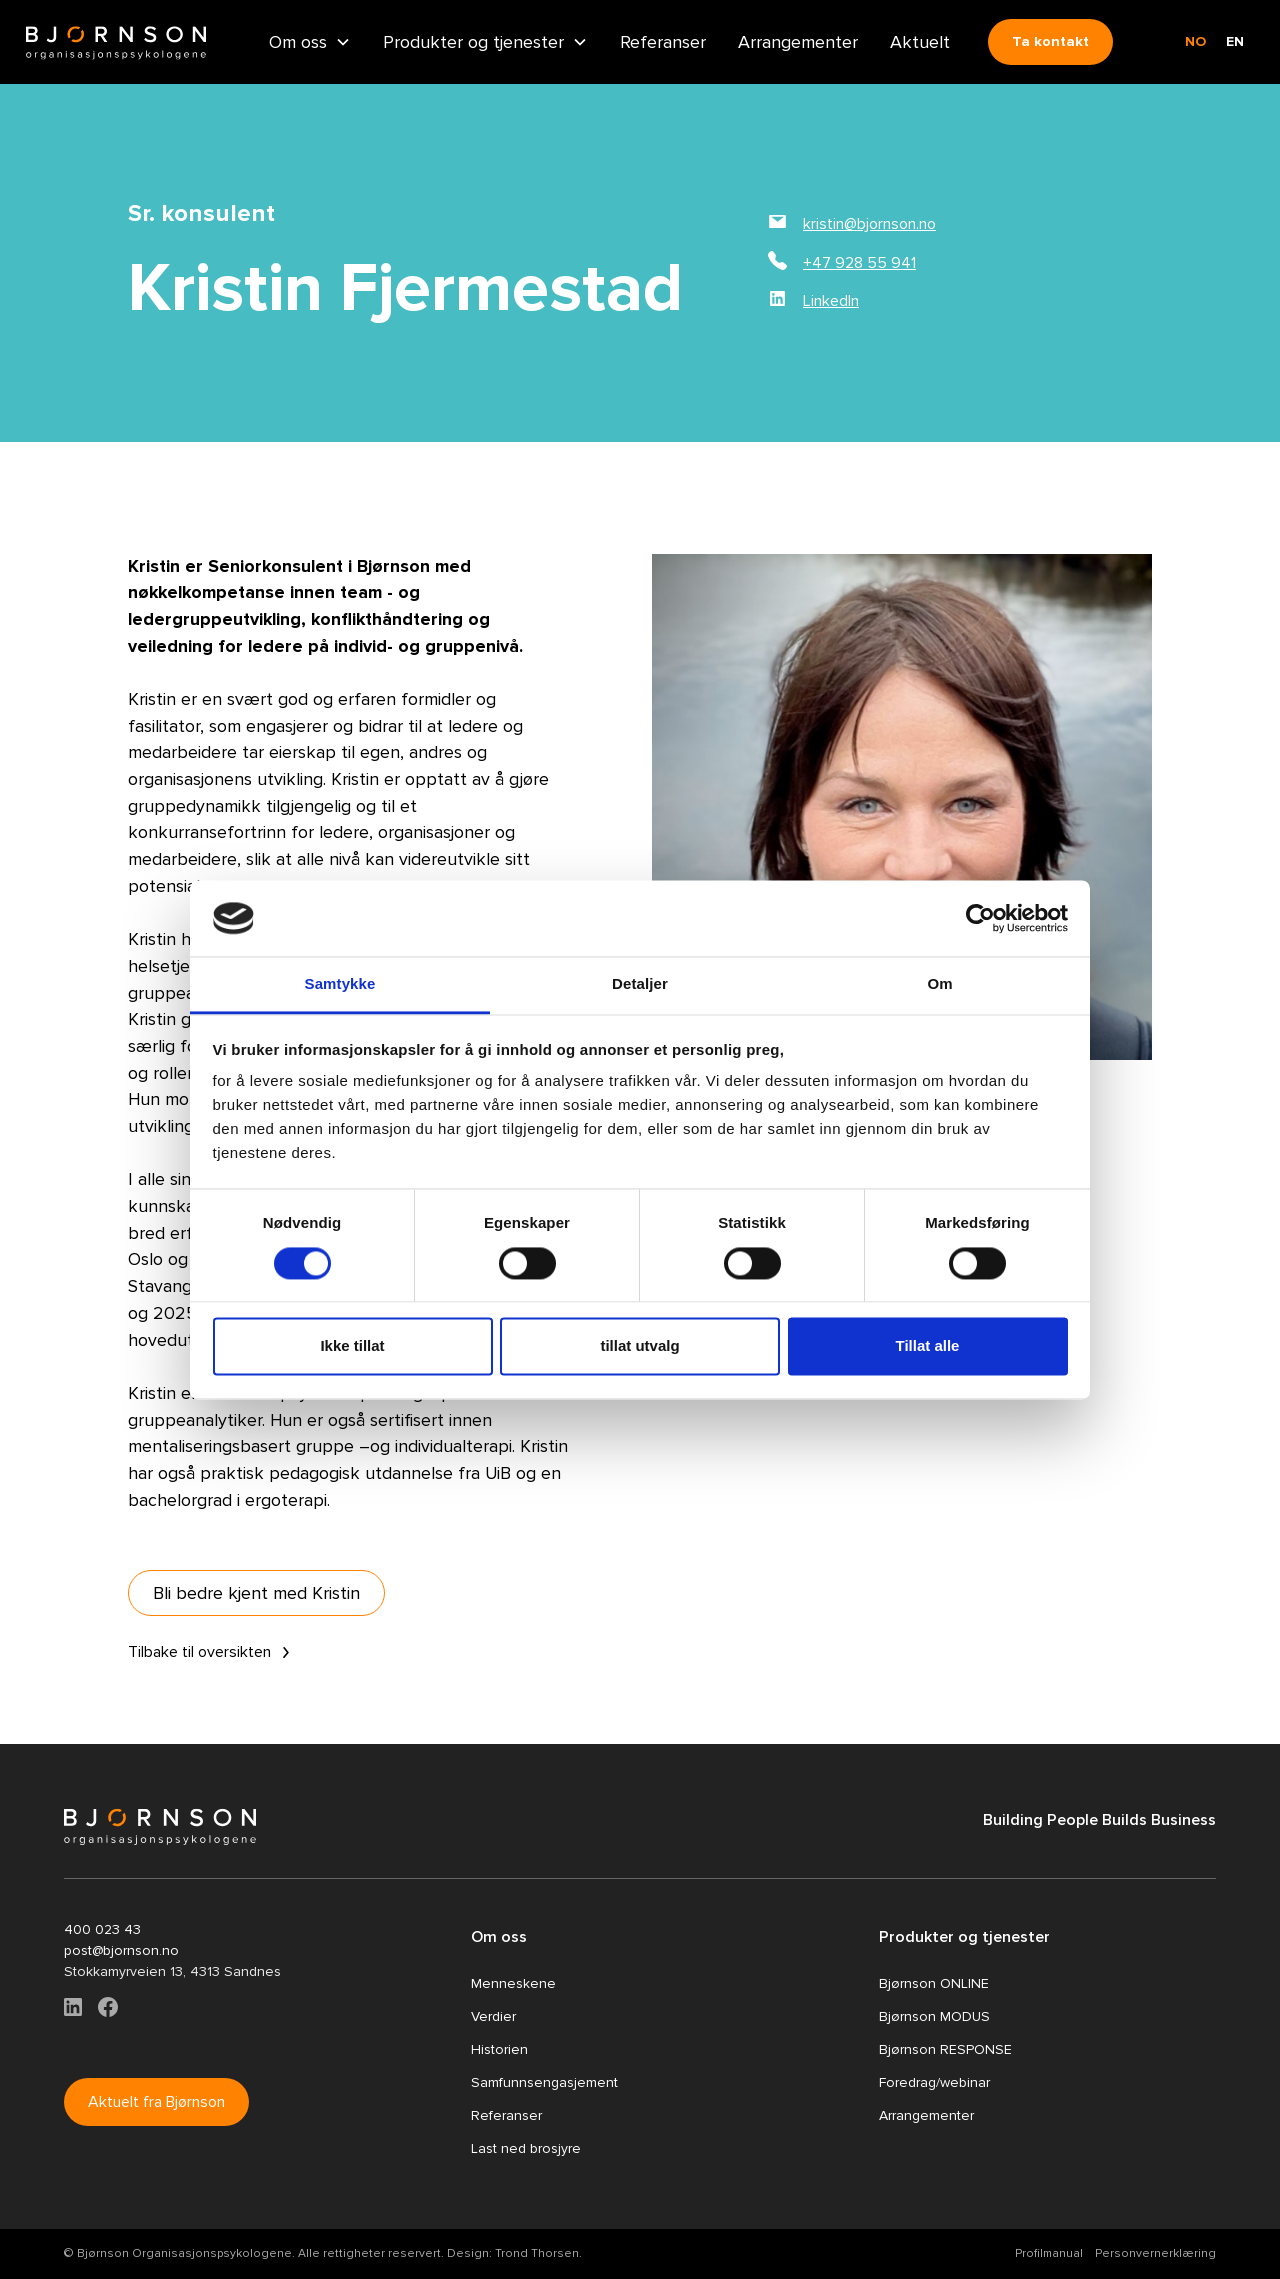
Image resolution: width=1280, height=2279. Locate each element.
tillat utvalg (639, 1346)
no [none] (1195, 41)
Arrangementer (798, 42)
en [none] (1235, 41)
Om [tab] (939, 984)
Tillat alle (928, 1346)
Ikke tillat (352, 1346)
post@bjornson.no (121, 1950)
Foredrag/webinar (934, 2082)
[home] (116, 42)
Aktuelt (920, 42)
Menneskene (513, 1983)
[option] (1235, 42)
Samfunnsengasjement (544, 2082)
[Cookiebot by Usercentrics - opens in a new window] (980, 918)
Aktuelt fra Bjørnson (156, 2102)
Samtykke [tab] (340, 984)
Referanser (663, 42)
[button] (310, 40)
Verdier (493, 2016)
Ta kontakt (1050, 41)
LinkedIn (831, 301)
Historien (499, 2049)
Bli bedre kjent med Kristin (256, 1593)
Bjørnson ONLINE (934, 1983)
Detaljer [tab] (640, 984)
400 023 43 (102, 1929)
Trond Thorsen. (538, 2253)
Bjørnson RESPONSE (945, 2049)
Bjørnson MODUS (934, 2016)
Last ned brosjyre (526, 2148)
